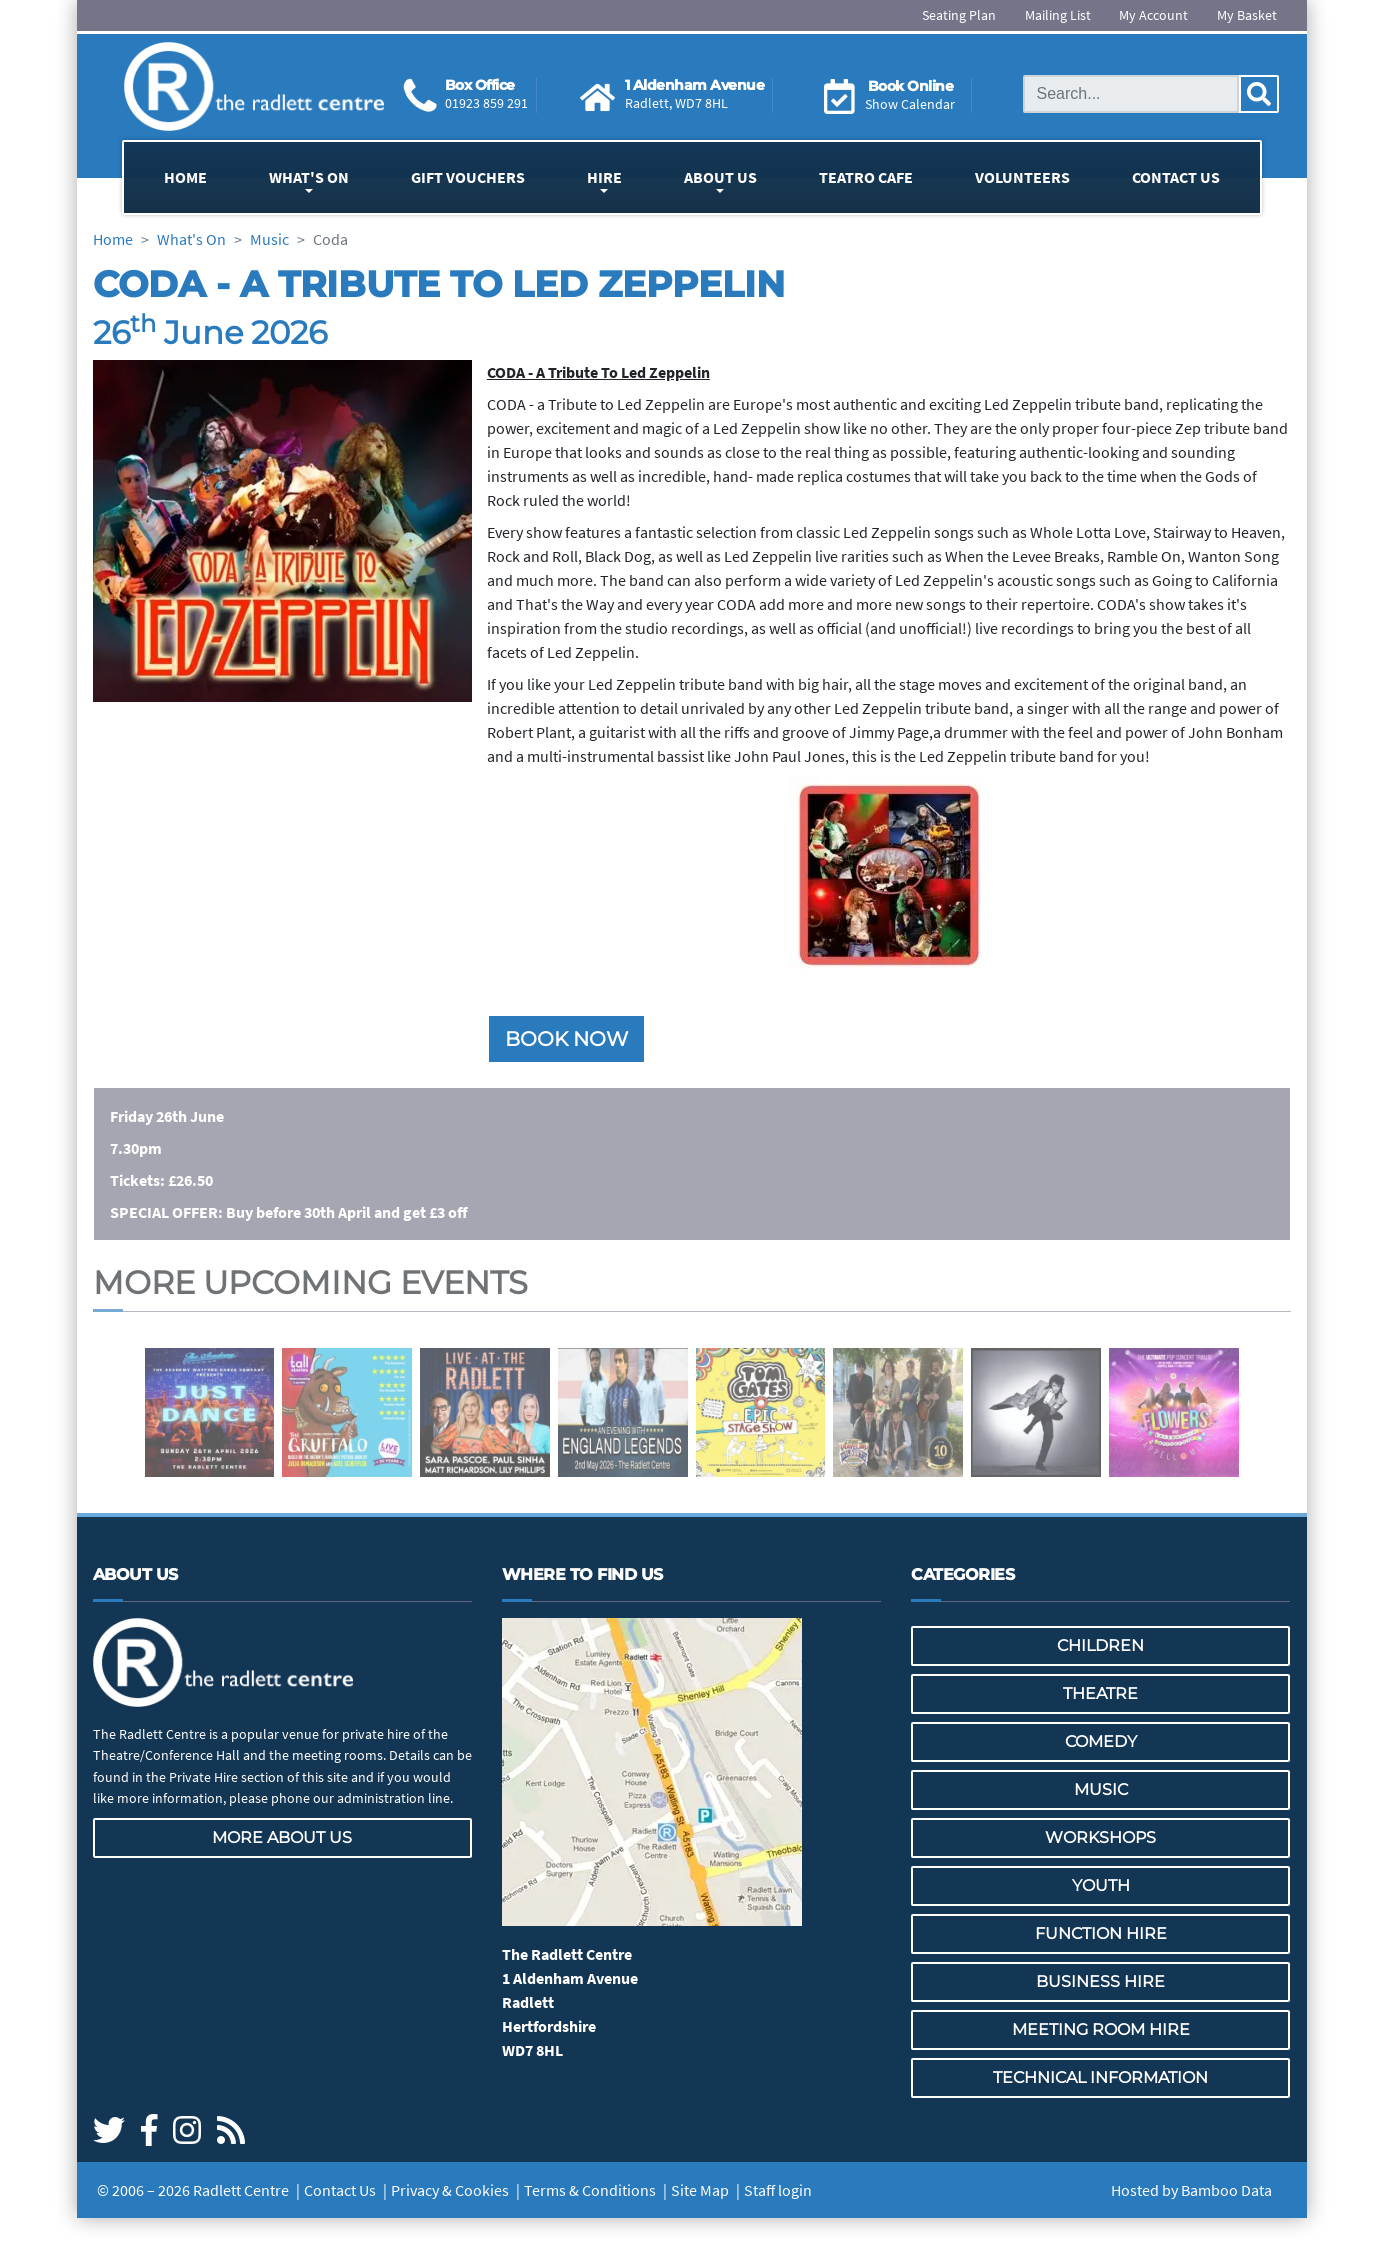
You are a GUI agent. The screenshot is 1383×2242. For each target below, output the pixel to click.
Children (1100, 1645)
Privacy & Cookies (450, 2190)
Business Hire (1100, 1981)
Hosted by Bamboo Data (1191, 2190)
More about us (282, 1837)
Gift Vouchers (468, 177)
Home (185, 177)
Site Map (700, 2190)
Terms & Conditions (590, 2190)
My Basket (1247, 15)
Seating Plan (959, 15)
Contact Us (1176, 177)
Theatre (1100, 1693)
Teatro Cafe (866, 177)
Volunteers (1022, 177)
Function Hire (1101, 1933)
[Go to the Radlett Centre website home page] (254, 87)
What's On (309, 177)
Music (1101, 1789)
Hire (604, 177)
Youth (1101, 1885)
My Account (1153, 15)
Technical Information (1100, 2077)
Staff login (778, 2190)
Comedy (1101, 1741)
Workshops (1100, 1837)
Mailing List (1058, 15)
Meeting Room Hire (1101, 2029)
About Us (720, 177)
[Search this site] (1131, 94)
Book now (566, 1039)
